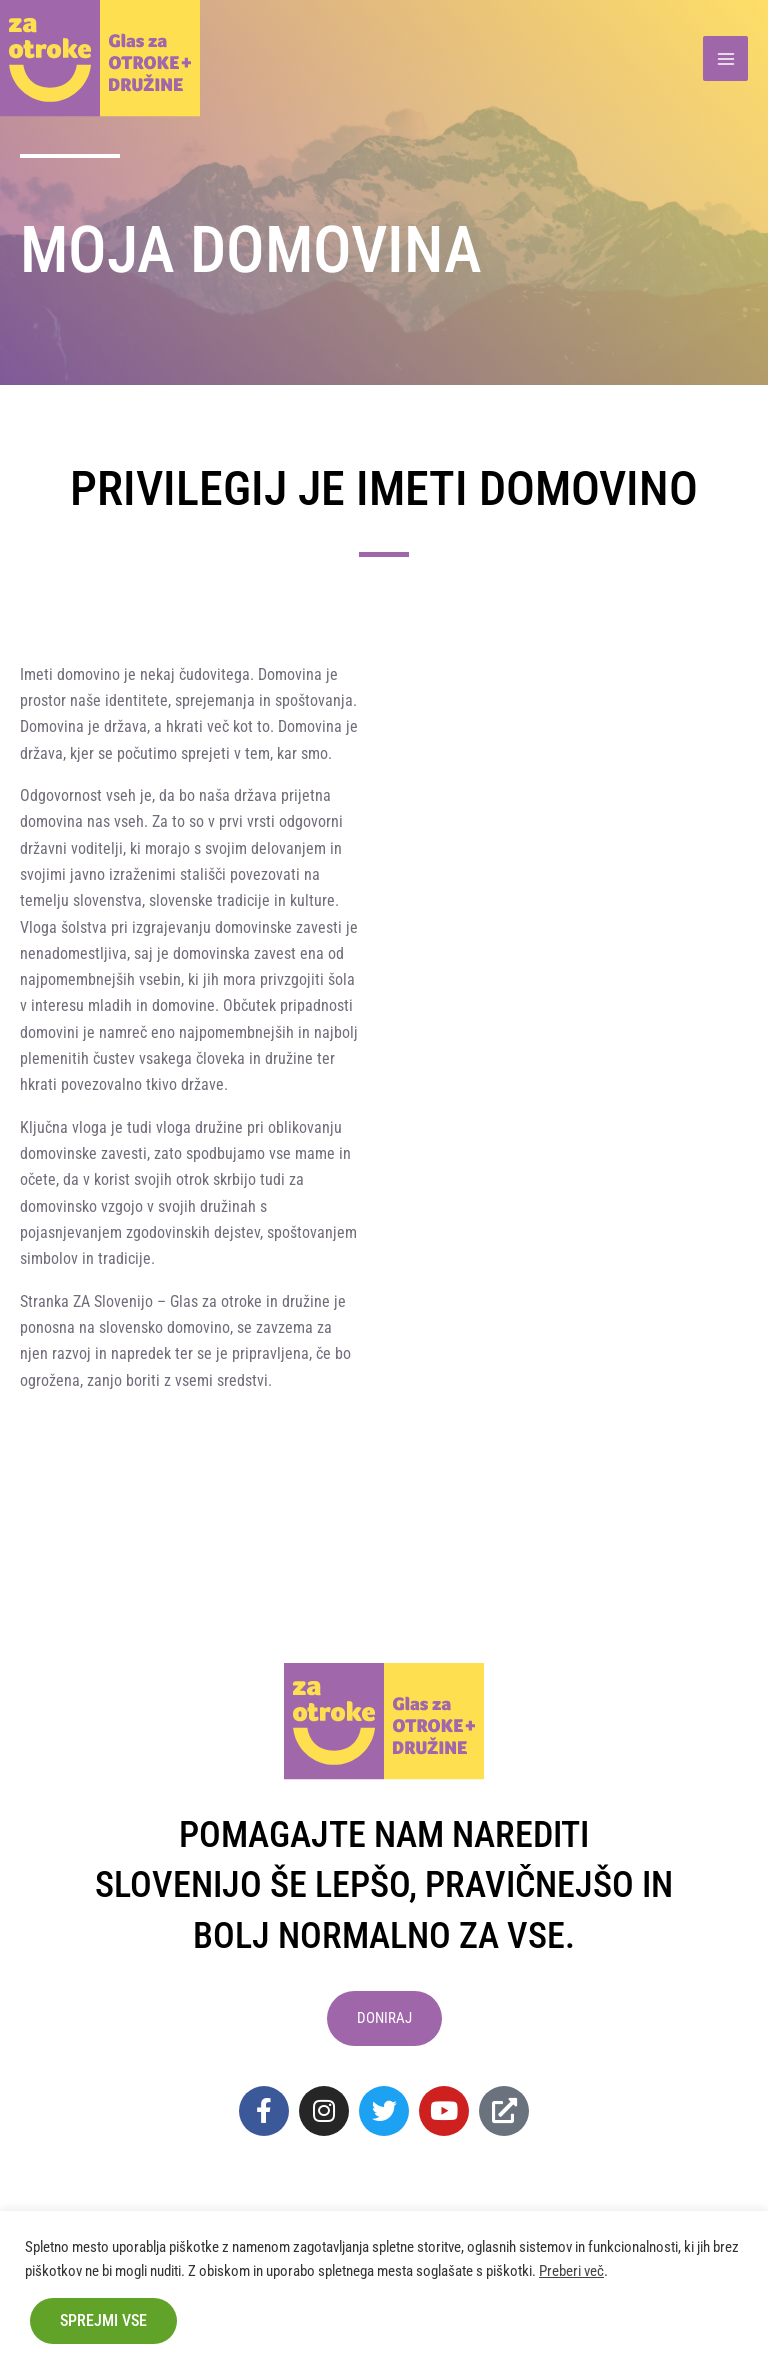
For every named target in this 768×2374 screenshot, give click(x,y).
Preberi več (571, 2271)
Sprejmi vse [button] (103, 2320)
